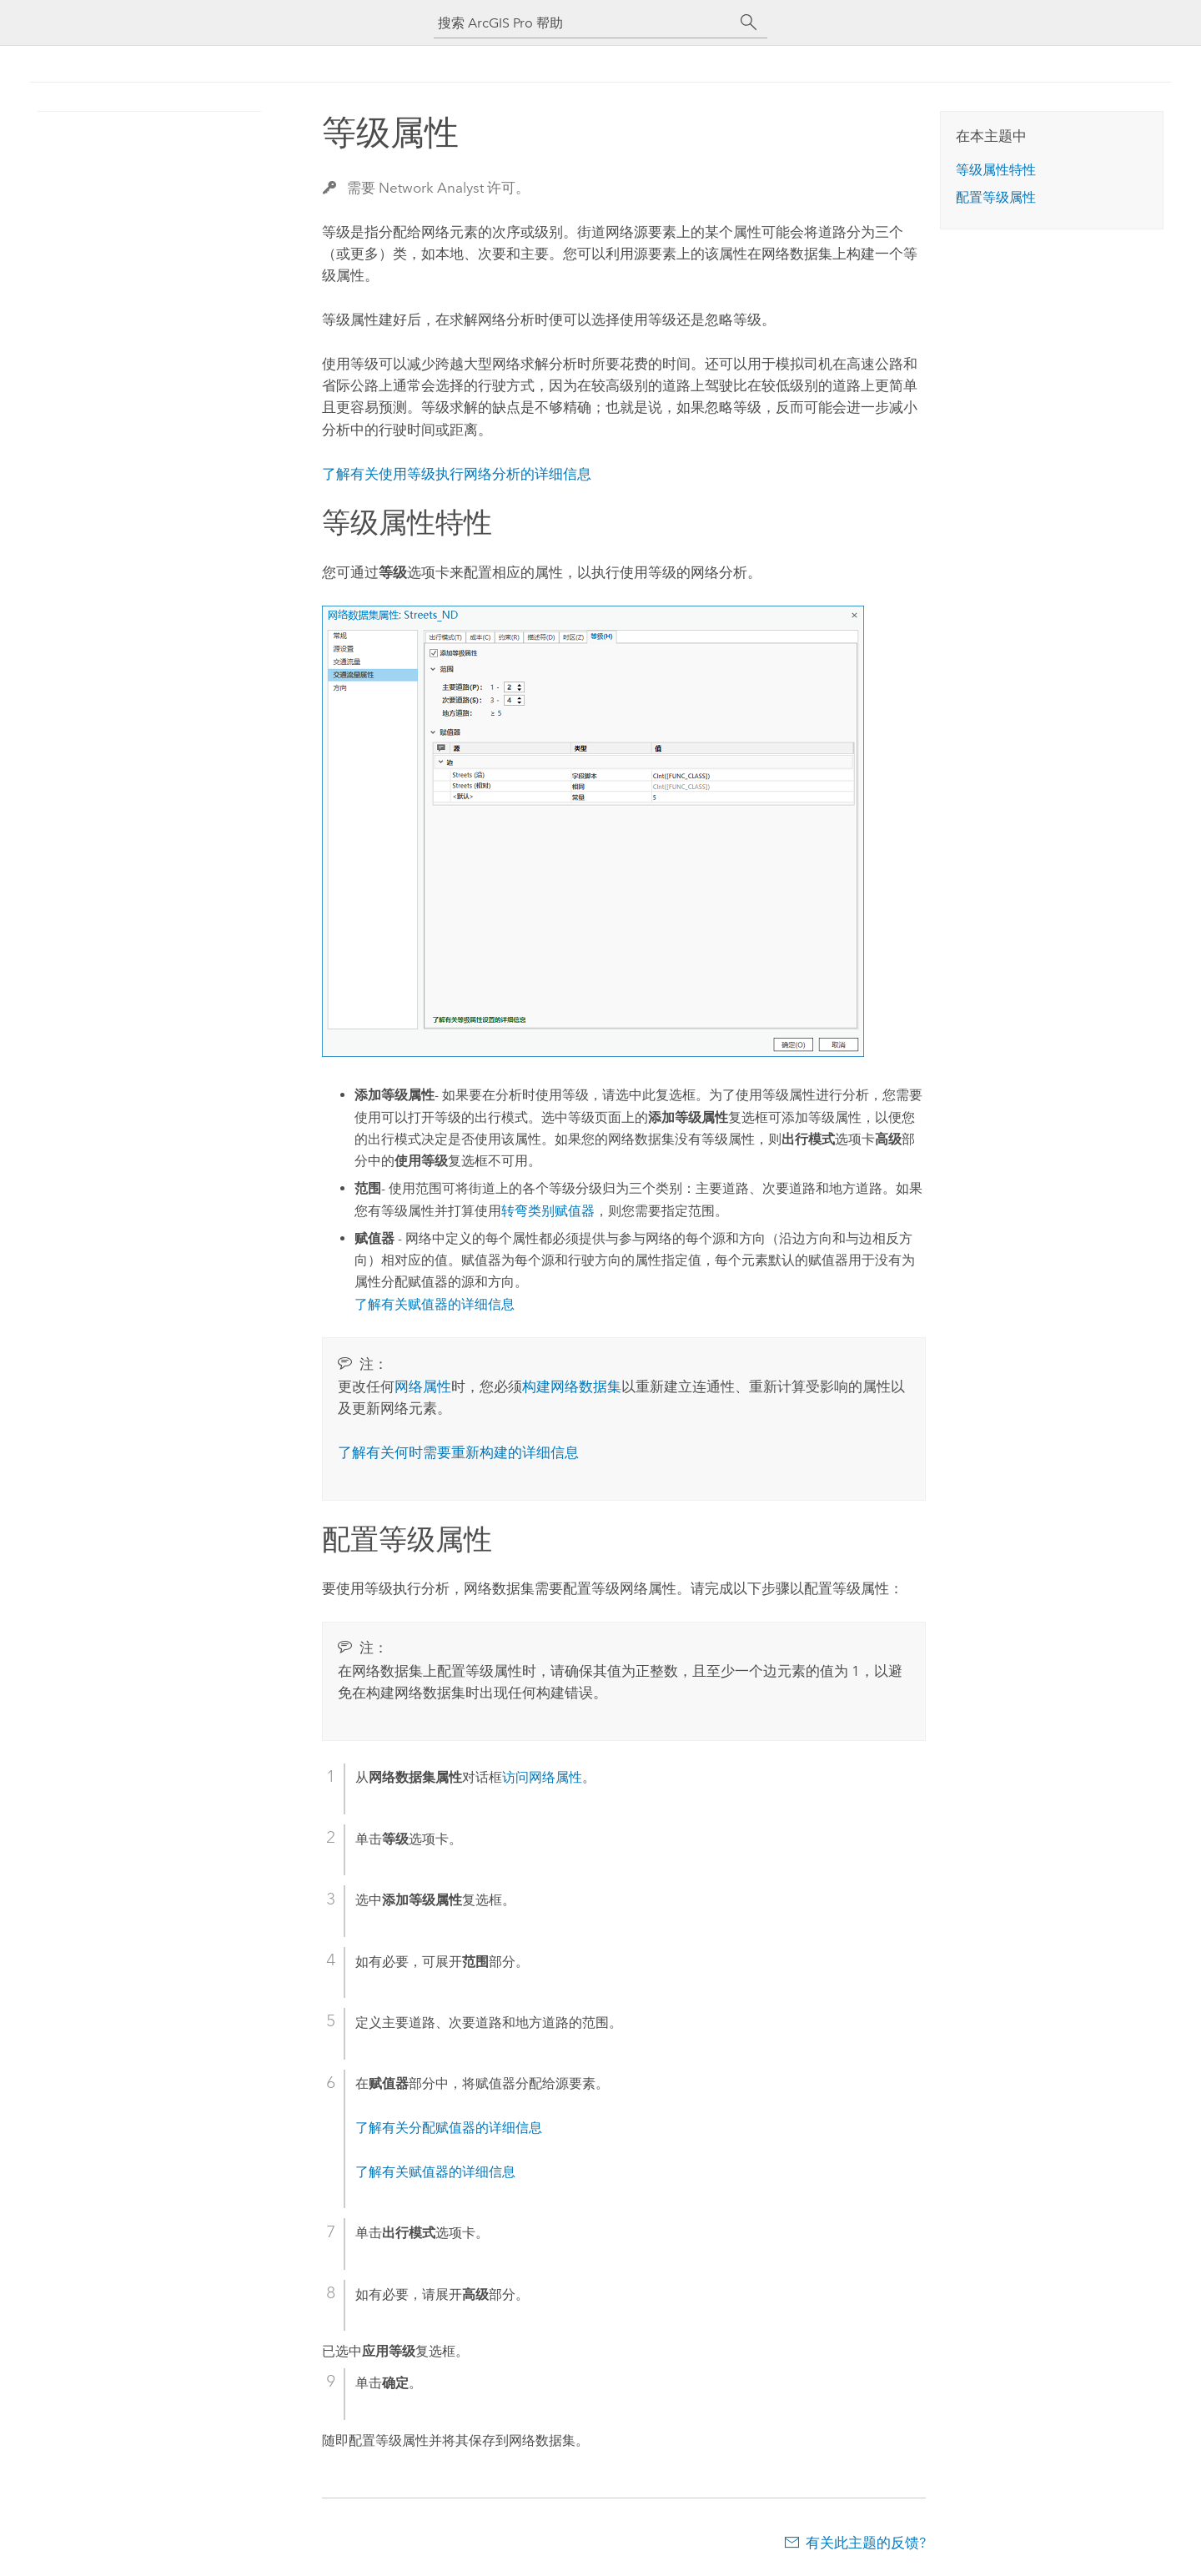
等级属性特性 (996, 170)
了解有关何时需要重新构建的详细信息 (458, 1452)
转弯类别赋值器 (548, 1211)
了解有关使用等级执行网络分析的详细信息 (456, 473)
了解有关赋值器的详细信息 (434, 1304)
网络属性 (422, 1386)
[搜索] (749, 22)
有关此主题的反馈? (866, 2542)
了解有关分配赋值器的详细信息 (448, 2128)
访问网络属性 (542, 1777)
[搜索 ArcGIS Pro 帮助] (584, 23)
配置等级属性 (996, 197)
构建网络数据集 (571, 1386)
